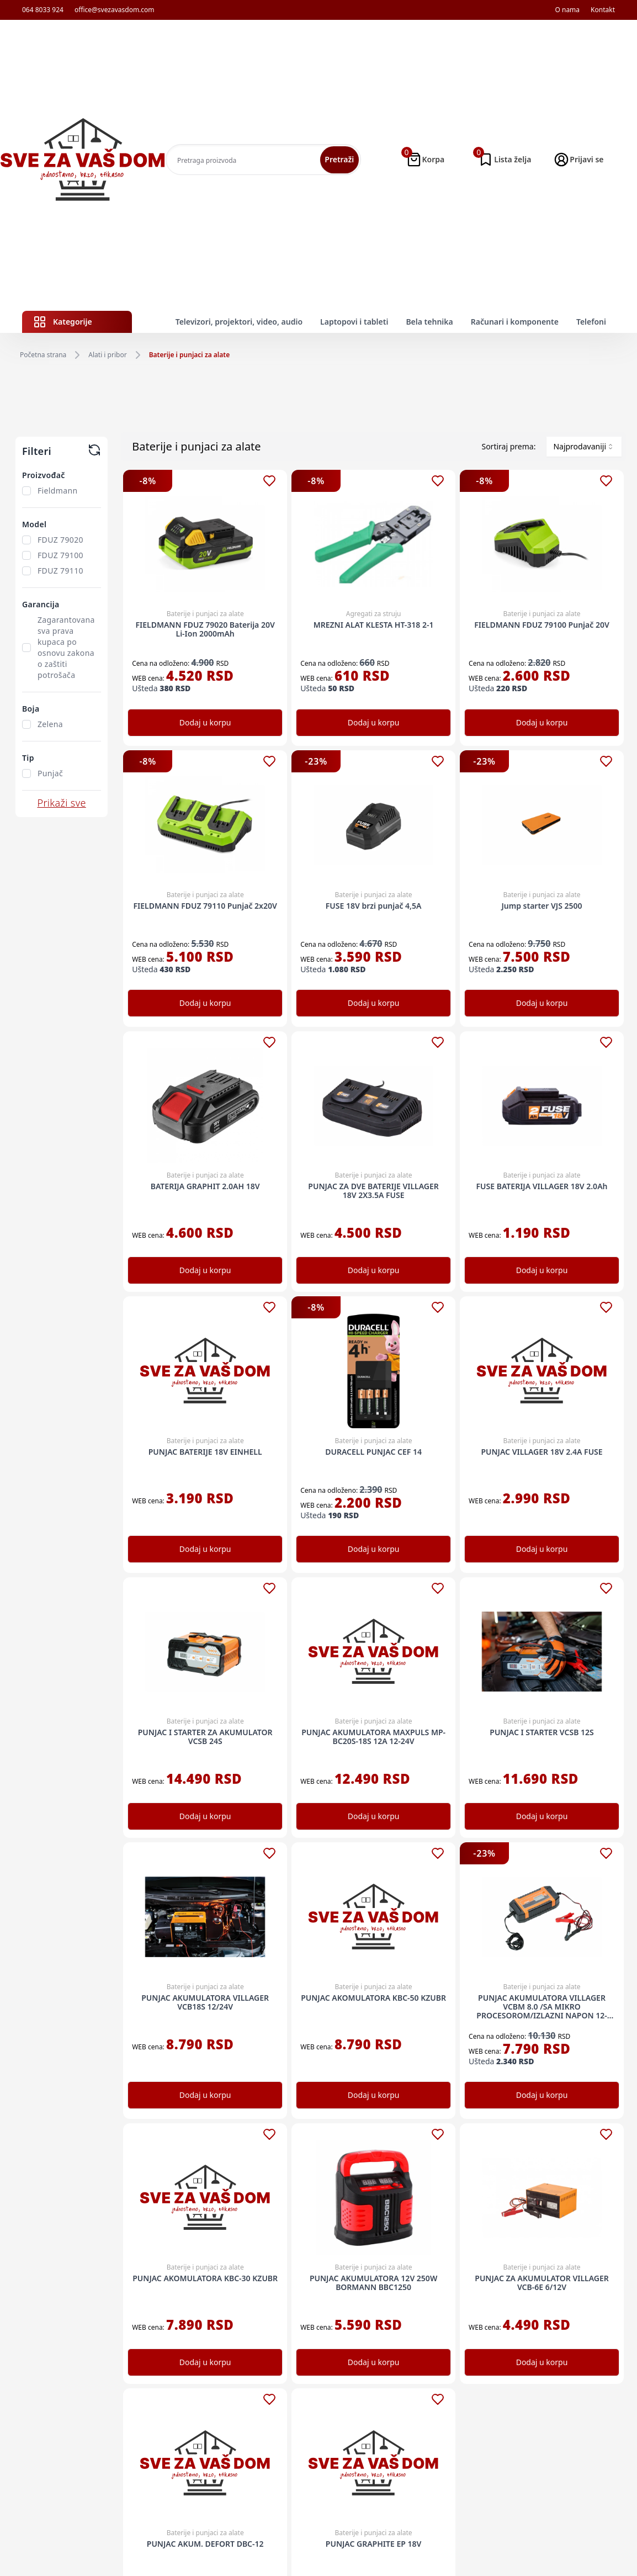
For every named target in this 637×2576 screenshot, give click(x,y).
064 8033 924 (42, 10)
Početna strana (43, 355)
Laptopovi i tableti (354, 321)
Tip (28, 757)
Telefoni (591, 321)
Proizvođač (43, 475)
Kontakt (603, 10)
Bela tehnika (429, 321)
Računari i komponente (515, 321)
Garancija (41, 604)
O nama (567, 10)
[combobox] (584, 447)
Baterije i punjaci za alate (189, 355)
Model (34, 524)
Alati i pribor (107, 355)
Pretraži (339, 159)
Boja (30, 708)
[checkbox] (26, 490)
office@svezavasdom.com (115, 10)
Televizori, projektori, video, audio (239, 321)
